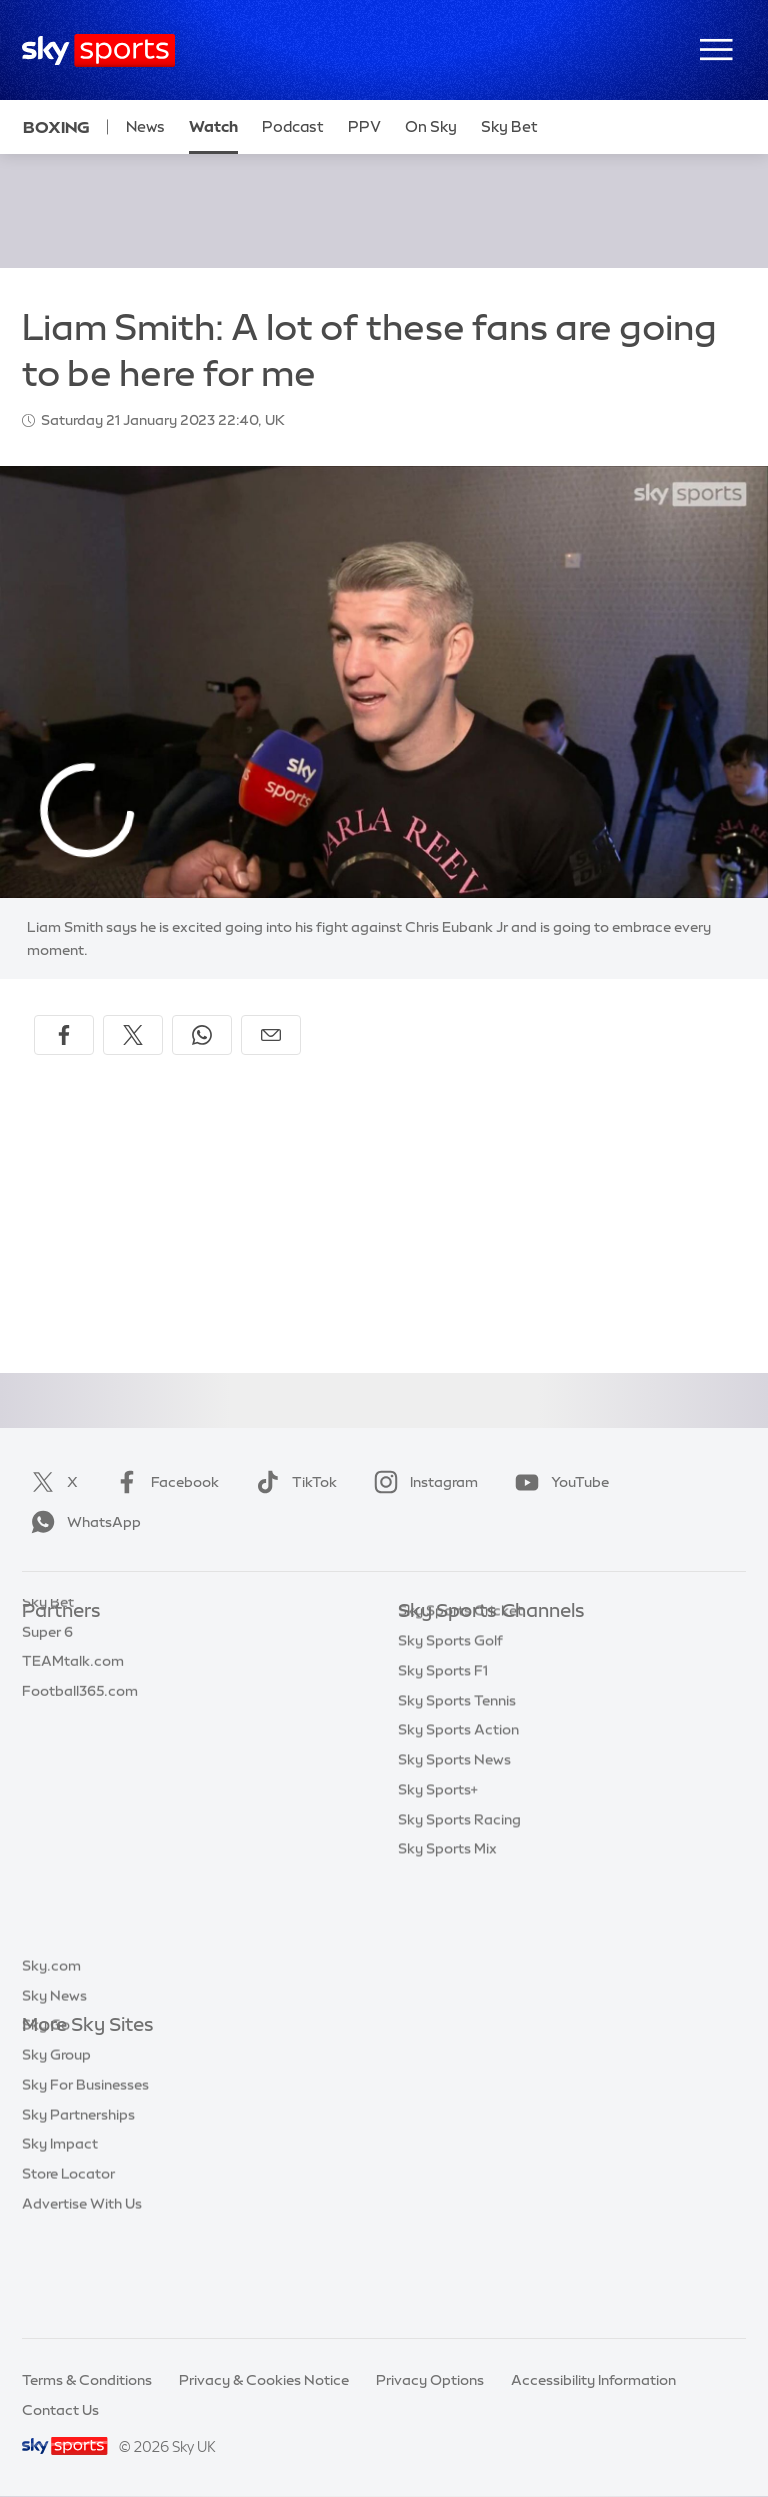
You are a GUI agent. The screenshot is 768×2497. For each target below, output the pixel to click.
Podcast (293, 126)
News (145, 126)
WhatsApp (82, 1522)
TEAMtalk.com (73, 1701)
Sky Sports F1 (443, 1791)
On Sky (431, 126)
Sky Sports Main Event (472, 1642)
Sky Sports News (454, 1880)
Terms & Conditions (87, 2380)
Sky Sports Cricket (460, 1731)
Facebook (163, 1482)
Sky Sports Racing (459, 1940)
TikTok (292, 1482)
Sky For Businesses (85, 2175)
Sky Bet (48, 1642)
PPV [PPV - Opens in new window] (364, 126)
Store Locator (68, 2264)
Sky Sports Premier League (488, 1672)
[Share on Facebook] (64, 1035)
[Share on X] (133, 1035)
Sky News (54, 2086)
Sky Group (56, 2145)
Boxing (56, 127)
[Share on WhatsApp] (202, 1035)
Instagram (422, 1482)
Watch (213, 126)
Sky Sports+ (438, 1910)
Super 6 (47, 1672)
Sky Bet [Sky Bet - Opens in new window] (509, 126)
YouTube (558, 1482)
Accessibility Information (593, 2380)
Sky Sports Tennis (457, 1821)
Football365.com (80, 1731)
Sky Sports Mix (447, 1969)
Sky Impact (60, 2234)
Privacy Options (430, 2380)
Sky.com (51, 2056)
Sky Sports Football (464, 1701)
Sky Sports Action (458, 1850)
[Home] (98, 50)
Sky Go (46, 2115)
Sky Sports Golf (450, 1761)
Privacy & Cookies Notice (264, 2380)
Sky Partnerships (78, 2205)
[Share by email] (271, 1035)
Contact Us (60, 2410)
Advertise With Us (82, 2294)
